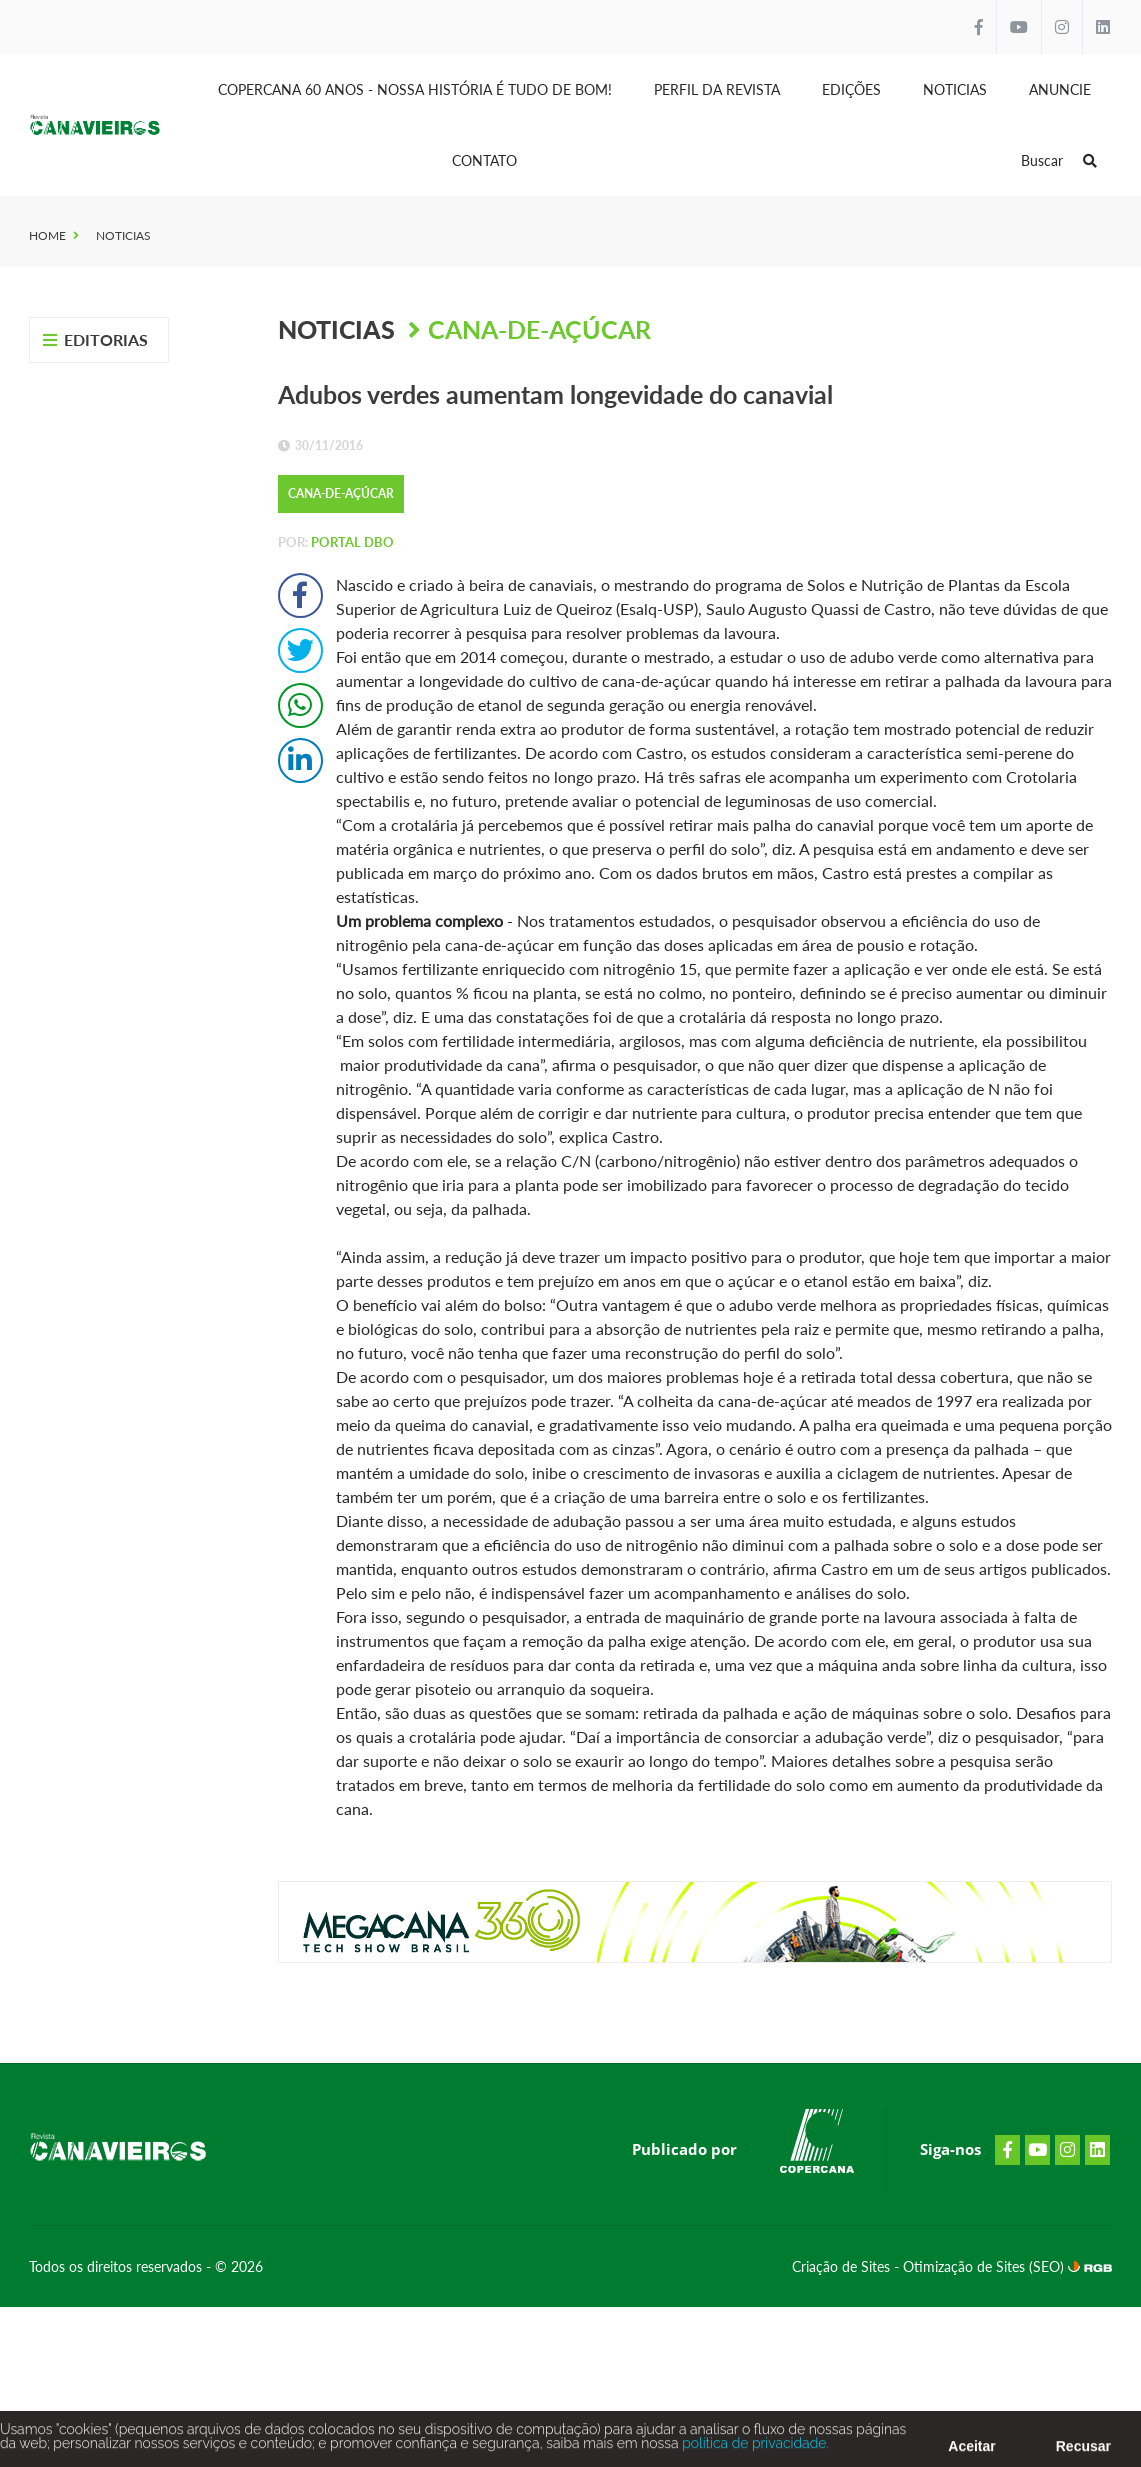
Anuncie (1060, 89)
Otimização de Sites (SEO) (985, 2266)
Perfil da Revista (717, 89)
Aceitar (971, 2451)
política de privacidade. (754, 2448)
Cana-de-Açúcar (539, 329)
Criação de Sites (843, 2266)
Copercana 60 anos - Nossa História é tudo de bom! (415, 89)
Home (47, 235)
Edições (851, 89)
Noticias (955, 89)
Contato (484, 160)
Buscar (1059, 160)
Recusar (1083, 2451)
